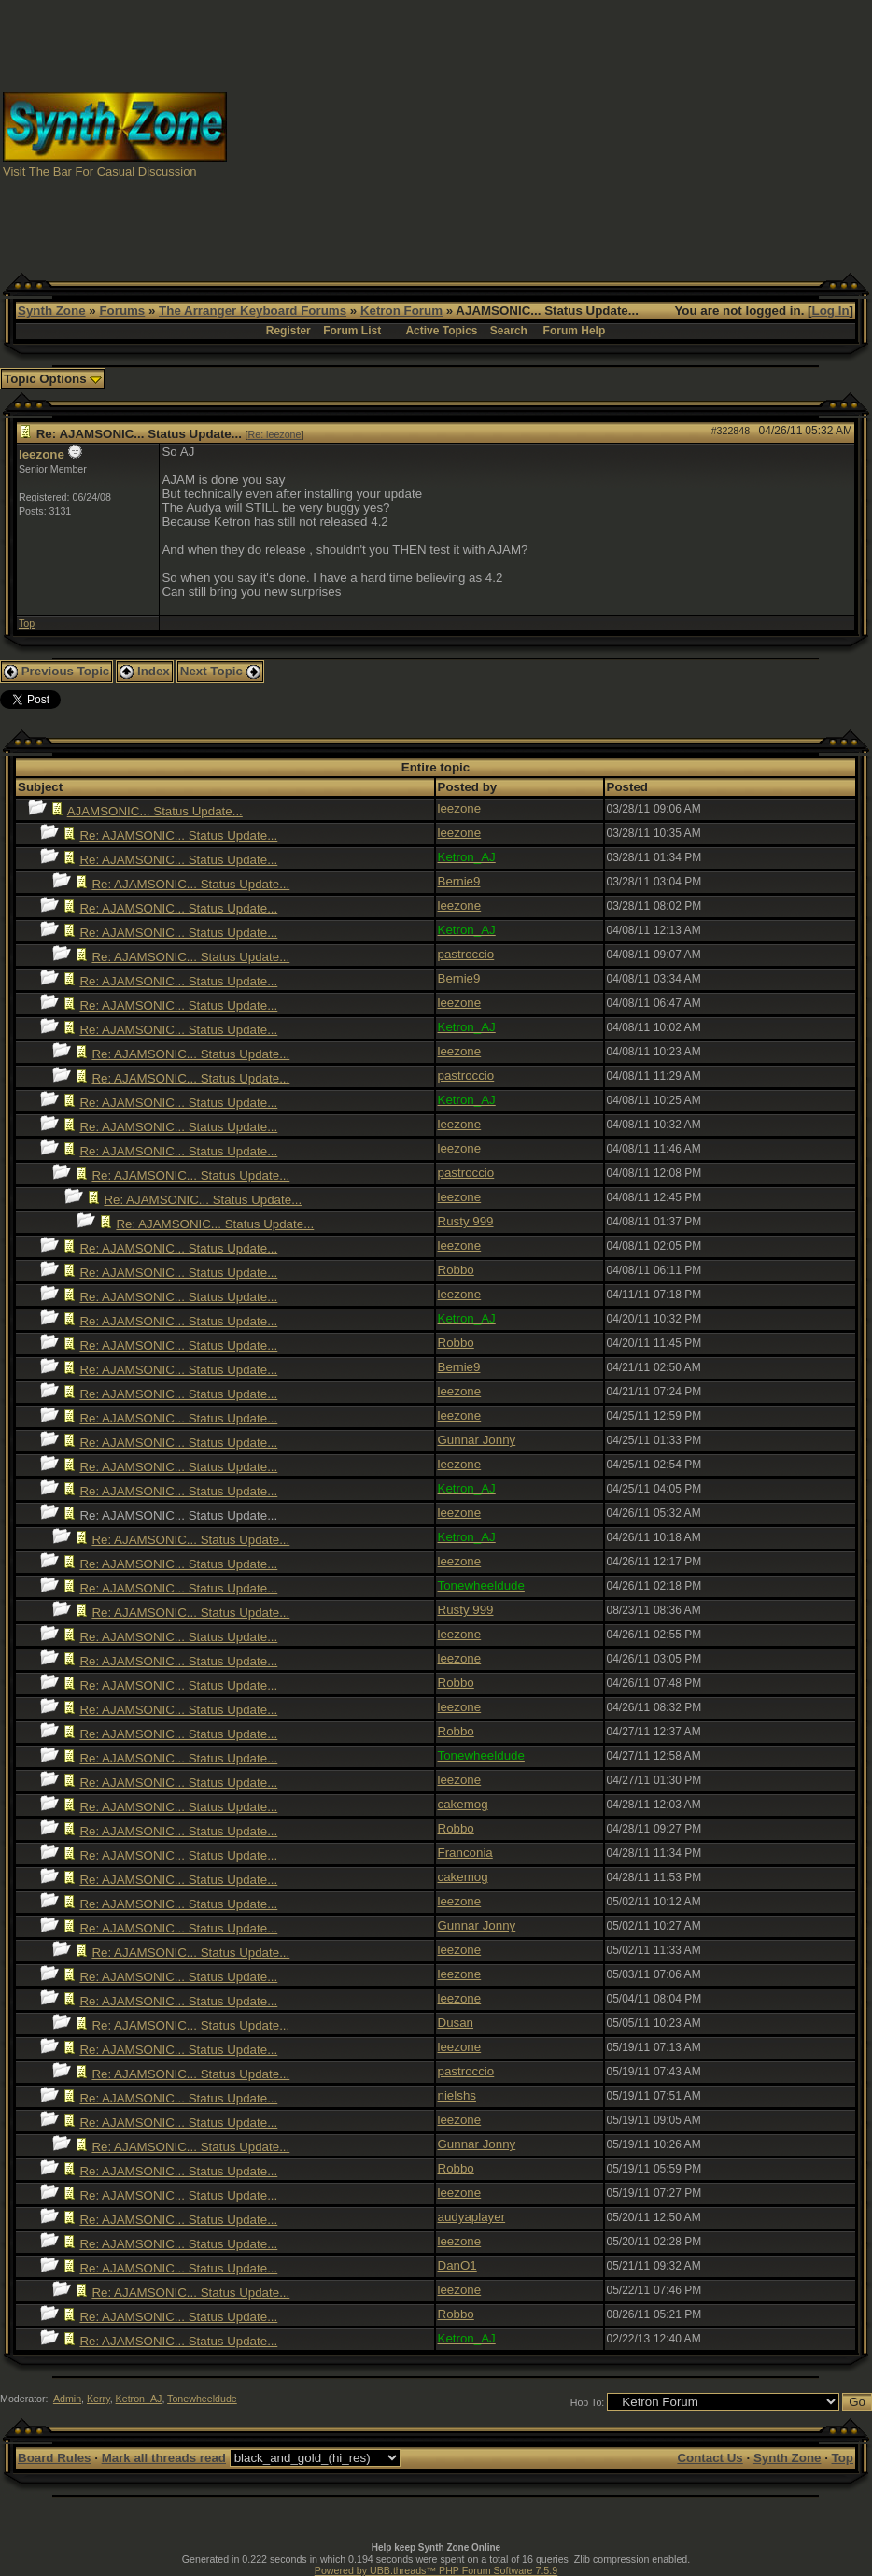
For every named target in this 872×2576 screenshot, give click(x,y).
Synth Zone (52, 311)
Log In (831, 311)
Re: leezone (275, 434)
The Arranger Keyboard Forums (252, 311)
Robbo (456, 1270)
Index (145, 671)
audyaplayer (472, 2217)
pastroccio (466, 954)
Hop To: (587, 2402)
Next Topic (220, 671)
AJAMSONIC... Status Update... (155, 811)
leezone (41, 454)
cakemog (463, 1804)
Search (508, 330)
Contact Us (709, 2458)
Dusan (456, 2023)
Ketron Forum (401, 311)
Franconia (465, 1853)
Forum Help (574, 330)
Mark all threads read (164, 2458)
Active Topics (441, 330)
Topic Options (53, 379)
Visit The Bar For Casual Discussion (100, 171)
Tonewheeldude (202, 2398)
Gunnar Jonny (477, 1440)
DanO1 (457, 2265)
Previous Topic (56, 671)
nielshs (457, 2095)
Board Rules (54, 2458)
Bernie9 (459, 881)
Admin (67, 2398)
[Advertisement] (550, 133)
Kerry (98, 2398)
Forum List (352, 330)
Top (27, 623)
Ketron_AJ (139, 2398)
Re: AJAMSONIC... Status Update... (178, 835)
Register (288, 330)
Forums (122, 311)
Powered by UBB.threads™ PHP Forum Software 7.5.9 (436, 2570)
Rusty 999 (466, 1221)
